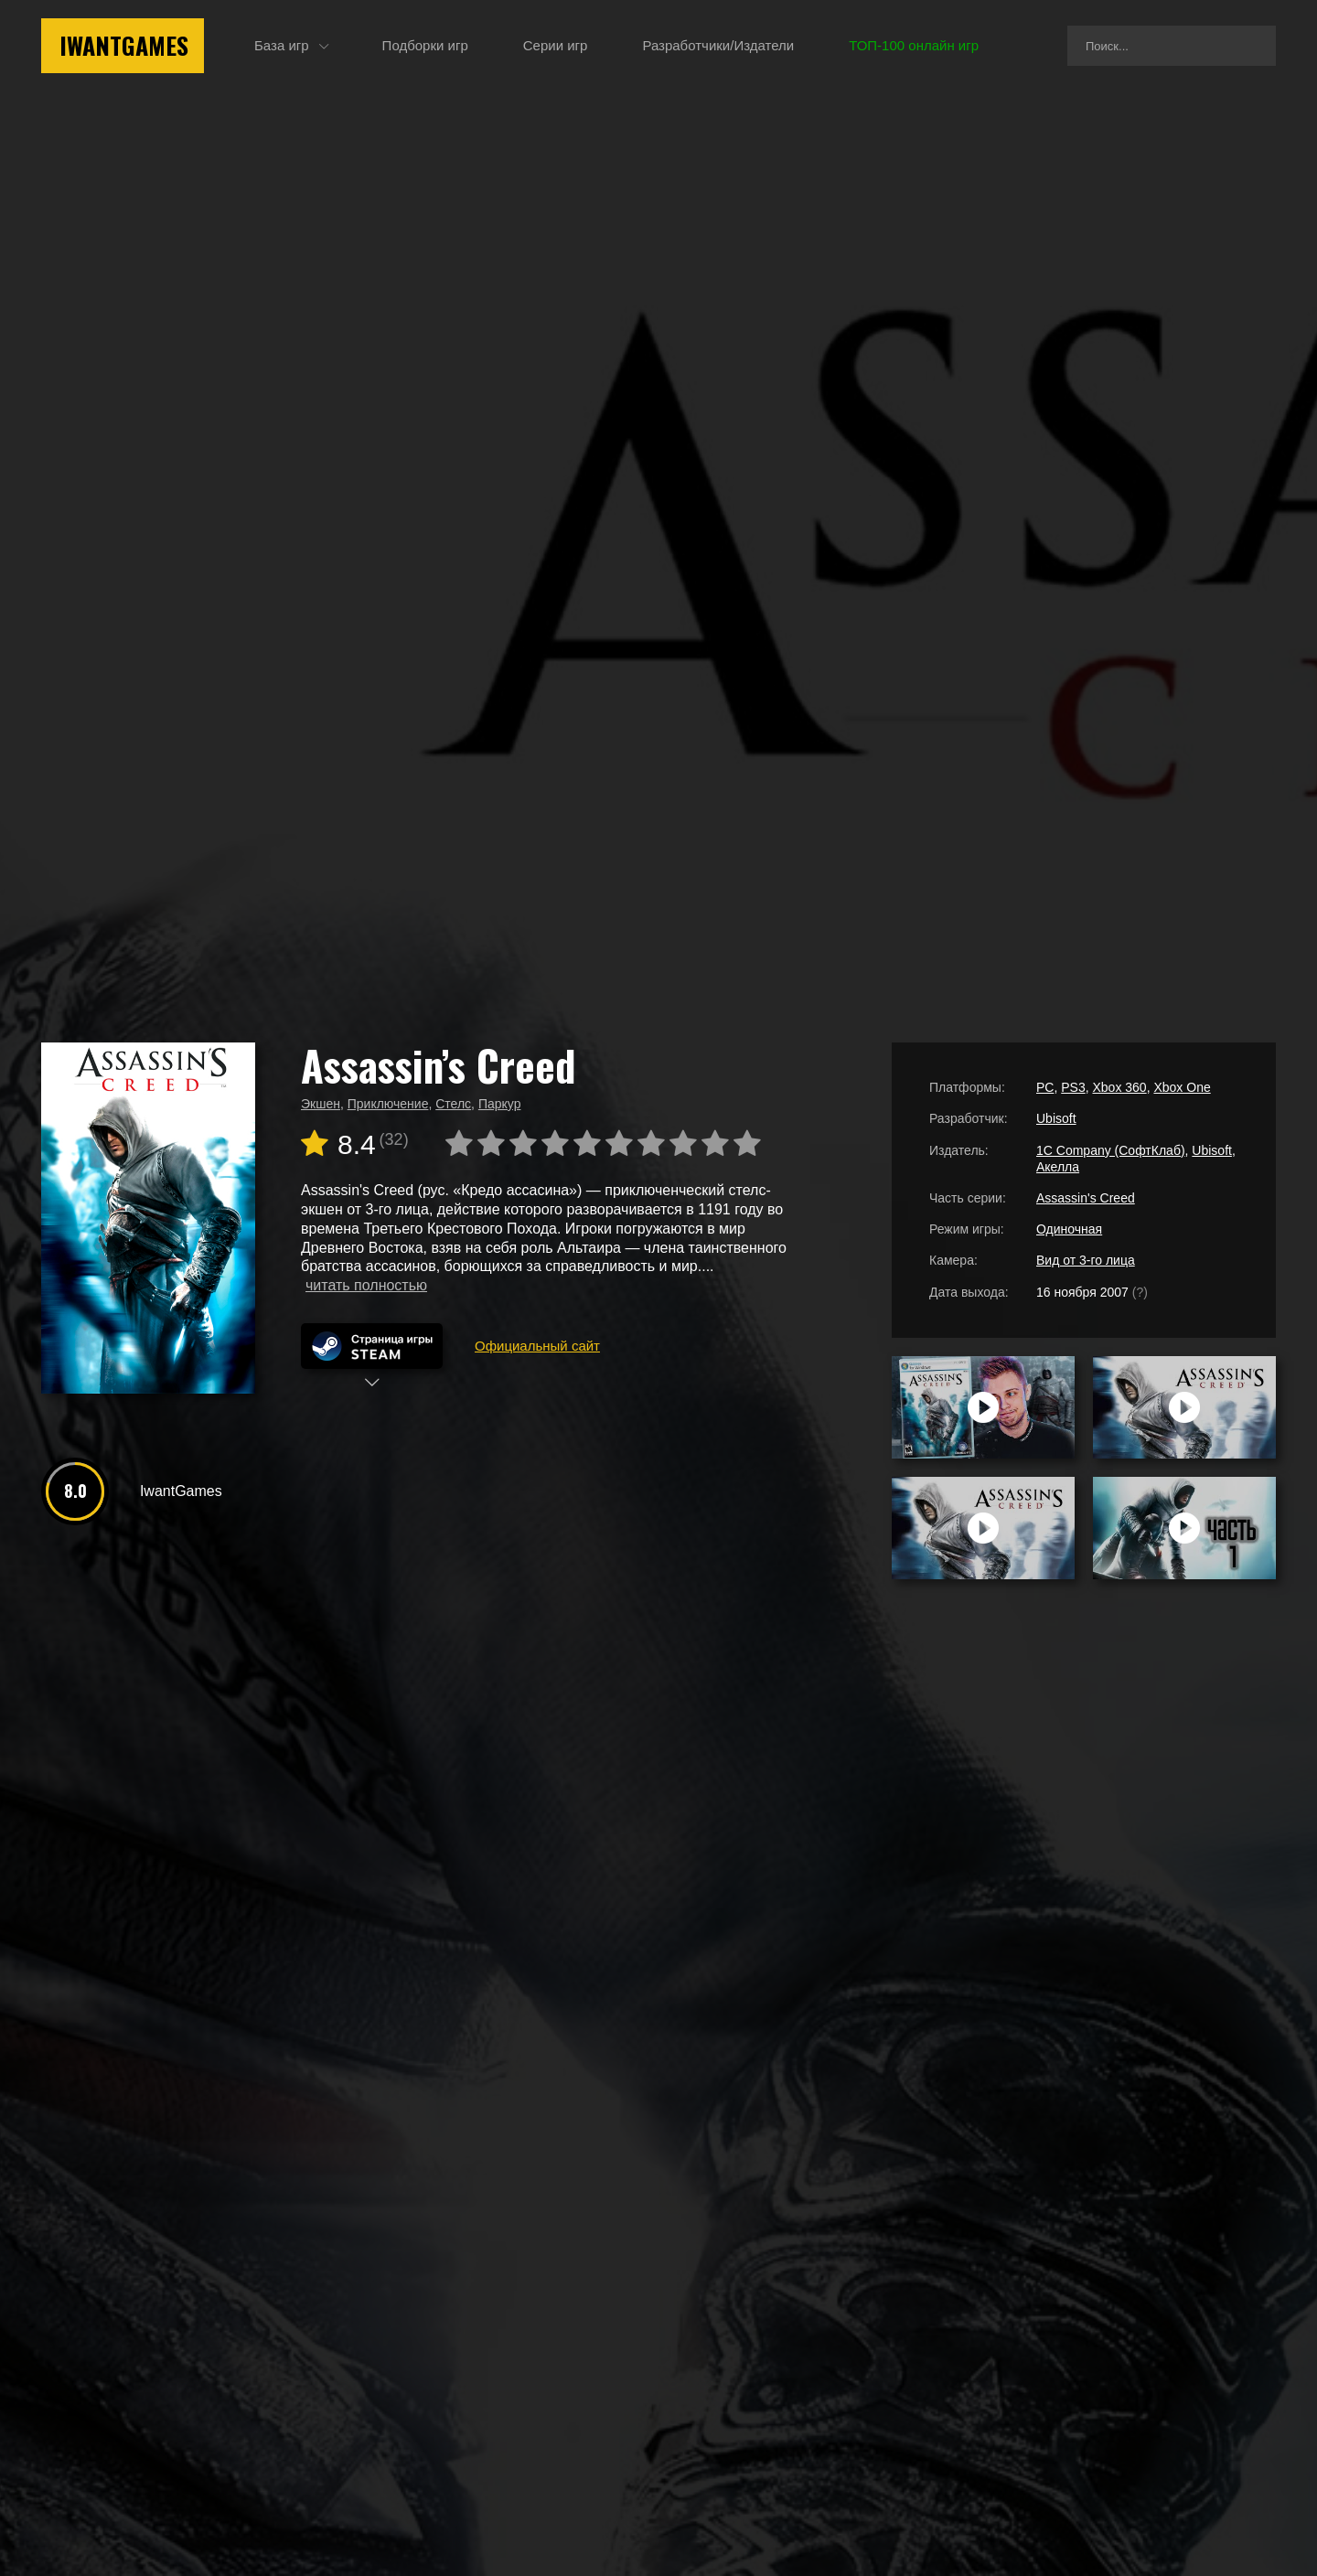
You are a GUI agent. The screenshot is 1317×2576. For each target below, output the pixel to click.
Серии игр (555, 45)
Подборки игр (425, 45)
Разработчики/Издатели (718, 45)
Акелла (1057, 1167)
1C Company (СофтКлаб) (1110, 1150)
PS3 (1073, 1087)
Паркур (499, 1103)
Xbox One (1181, 1087)
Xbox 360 (1119, 1087)
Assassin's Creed (1085, 1198)
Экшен (320, 1103)
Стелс (453, 1103)
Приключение (388, 1103)
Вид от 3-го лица (1085, 1260)
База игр (281, 45)
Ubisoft (1056, 1118)
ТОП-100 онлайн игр (914, 45)
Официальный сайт (537, 1345)
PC (1045, 1087)
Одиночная (1069, 1229)
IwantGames (123, 45)
